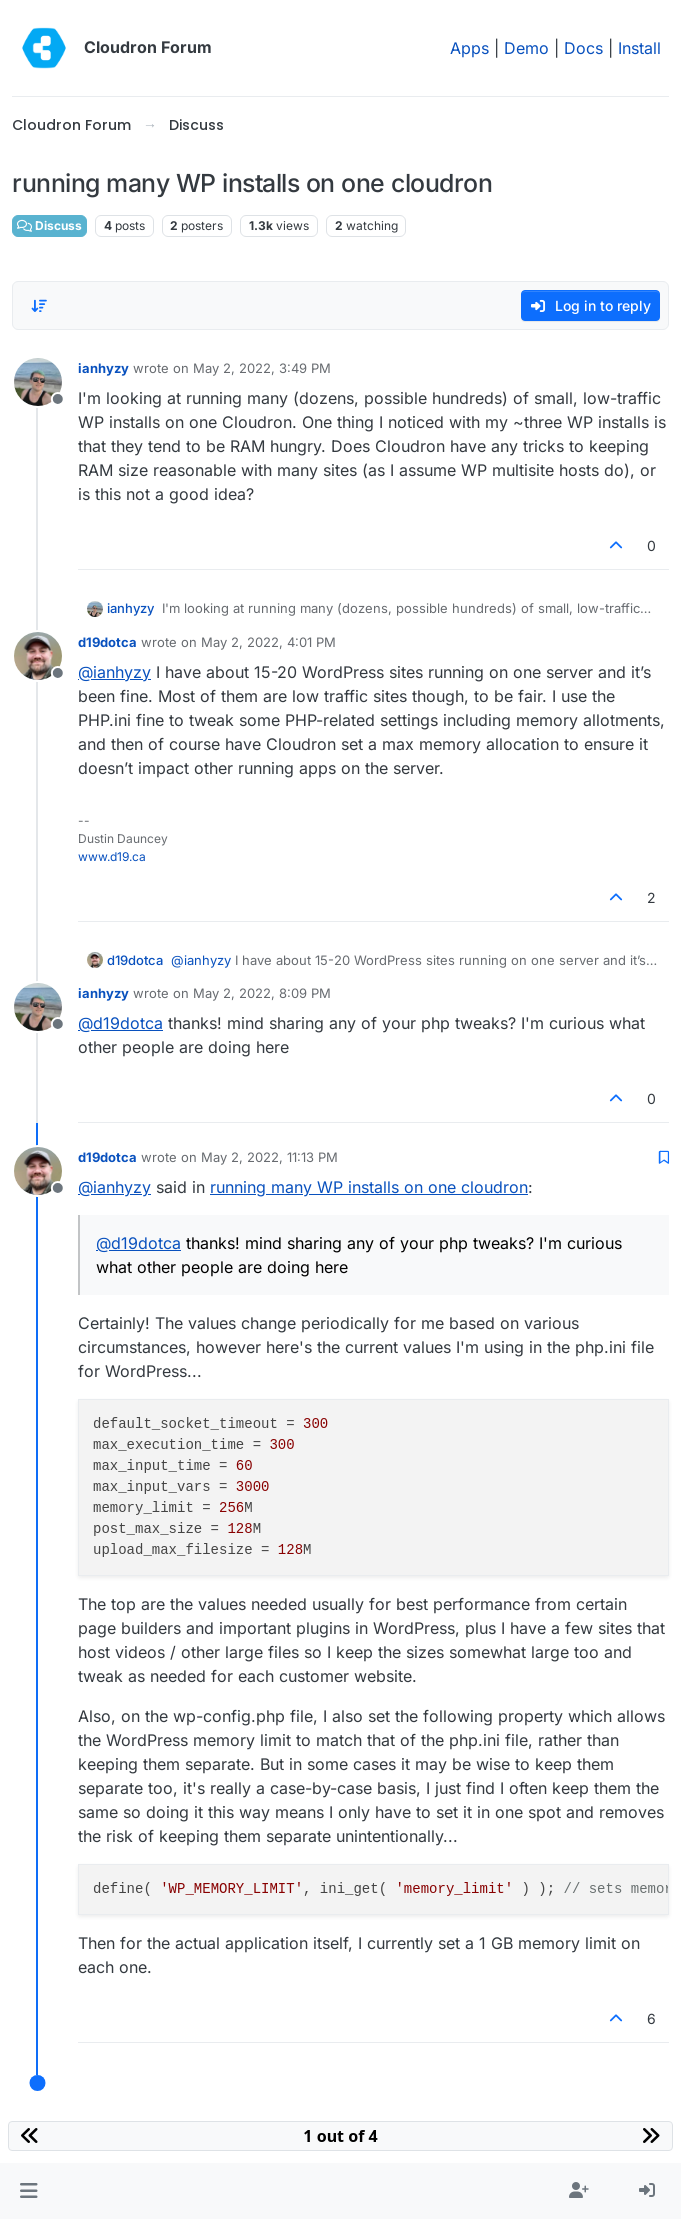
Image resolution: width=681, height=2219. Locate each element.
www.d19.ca (112, 856)
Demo (526, 48)
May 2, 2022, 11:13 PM (269, 1157)
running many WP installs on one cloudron (369, 1187)
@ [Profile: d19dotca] (120, 1023)
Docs (583, 48)
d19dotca (107, 642)
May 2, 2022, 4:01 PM (268, 642)
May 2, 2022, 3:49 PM (262, 368)
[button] (28, 2191)
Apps (469, 48)
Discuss (49, 225)
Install (639, 48)
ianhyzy (103, 368)
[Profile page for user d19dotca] (38, 656)
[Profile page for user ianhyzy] (38, 382)
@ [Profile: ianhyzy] (114, 672)
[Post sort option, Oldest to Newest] (39, 306)
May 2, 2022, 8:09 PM (262, 993)
